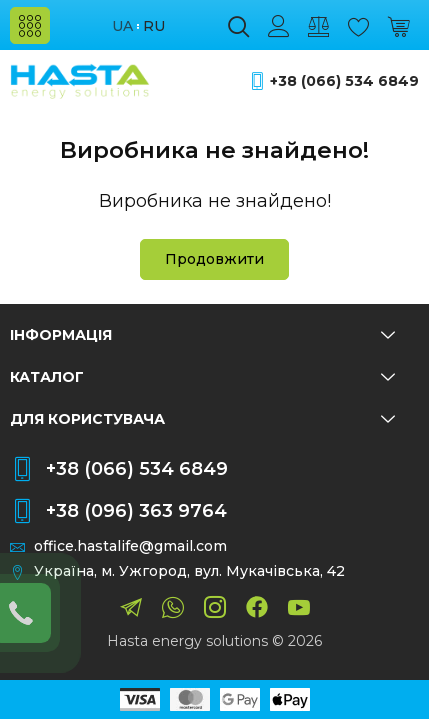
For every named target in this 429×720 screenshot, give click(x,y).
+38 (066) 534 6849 (344, 81)
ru (154, 26)
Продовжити (214, 259)
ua (122, 26)
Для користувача (202, 419)
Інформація (202, 335)
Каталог (202, 377)
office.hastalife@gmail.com (130, 546)
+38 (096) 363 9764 (136, 511)
